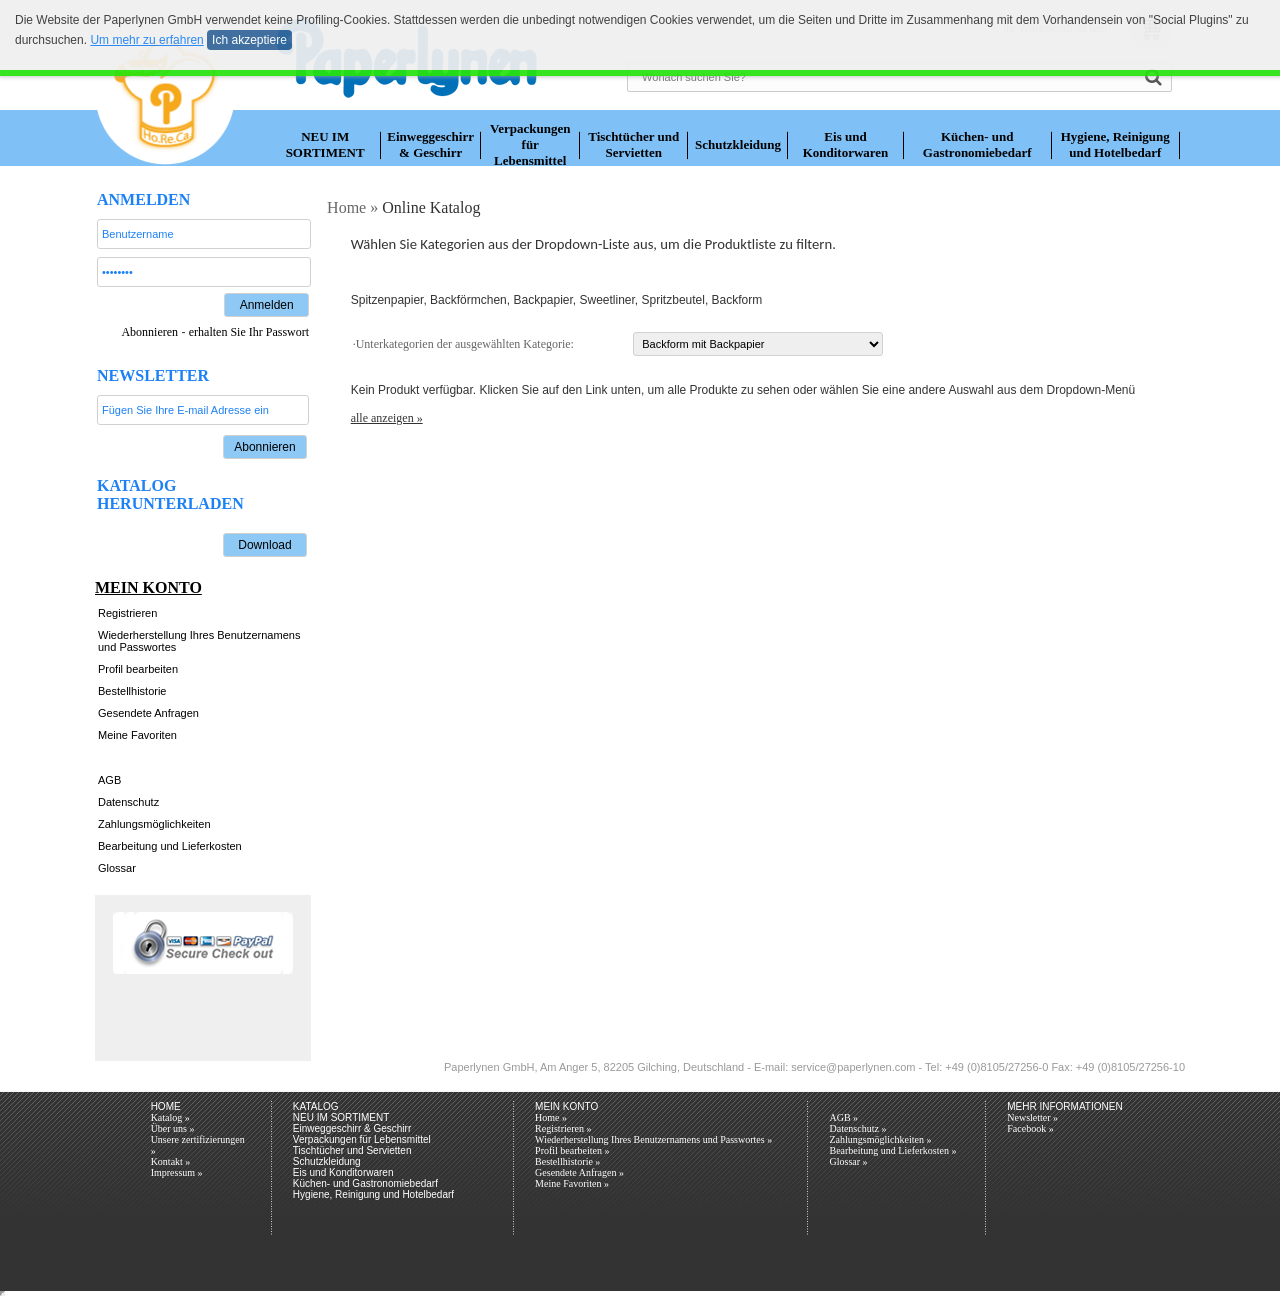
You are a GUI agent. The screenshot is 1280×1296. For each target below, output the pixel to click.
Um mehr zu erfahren (146, 40)
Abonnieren (149, 332)
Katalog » (170, 1117)
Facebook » (1030, 1128)
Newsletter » (1032, 1117)
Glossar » (848, 1161)
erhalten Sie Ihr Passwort (249, 332)
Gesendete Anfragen (148, 713)
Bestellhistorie (132, 691)
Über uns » (173, 1128)
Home (344, 207)
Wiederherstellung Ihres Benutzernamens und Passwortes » (653, 1139)
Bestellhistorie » (567, 1161)
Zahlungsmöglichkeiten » (880, 1139)
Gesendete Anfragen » (579, 1172)
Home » (551, 1117)
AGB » (843, 1117)
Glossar (117, 868)
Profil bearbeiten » (572, 1150)
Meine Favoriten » (572, 1183)
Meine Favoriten (137, 735)
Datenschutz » (857, 1128)
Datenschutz (128, 802)
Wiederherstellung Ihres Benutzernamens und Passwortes (199, 641)
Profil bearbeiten (138, 669)
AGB (109, 780)
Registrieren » (563, 1128)
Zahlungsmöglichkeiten (154, 824)
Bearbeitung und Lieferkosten (170, 846)
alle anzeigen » (387, 418)
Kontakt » (171, 1161)
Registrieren (127, 613)
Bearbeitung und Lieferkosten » (892, 1150)
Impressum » (177, 1172)
